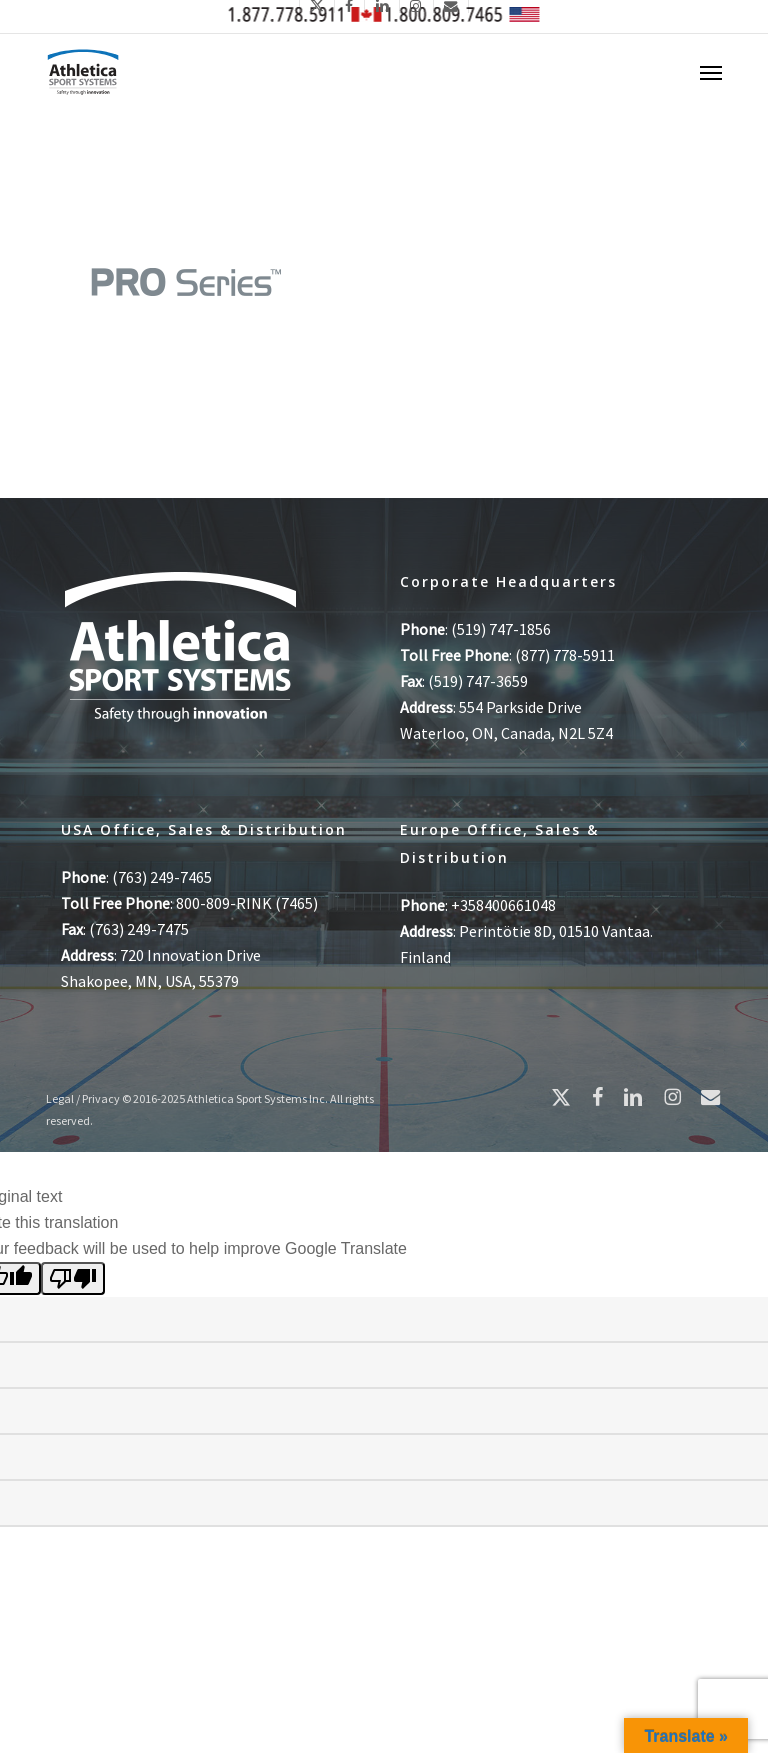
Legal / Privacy (83, 1098)
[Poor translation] (73, 1278)
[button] (711, 72)
